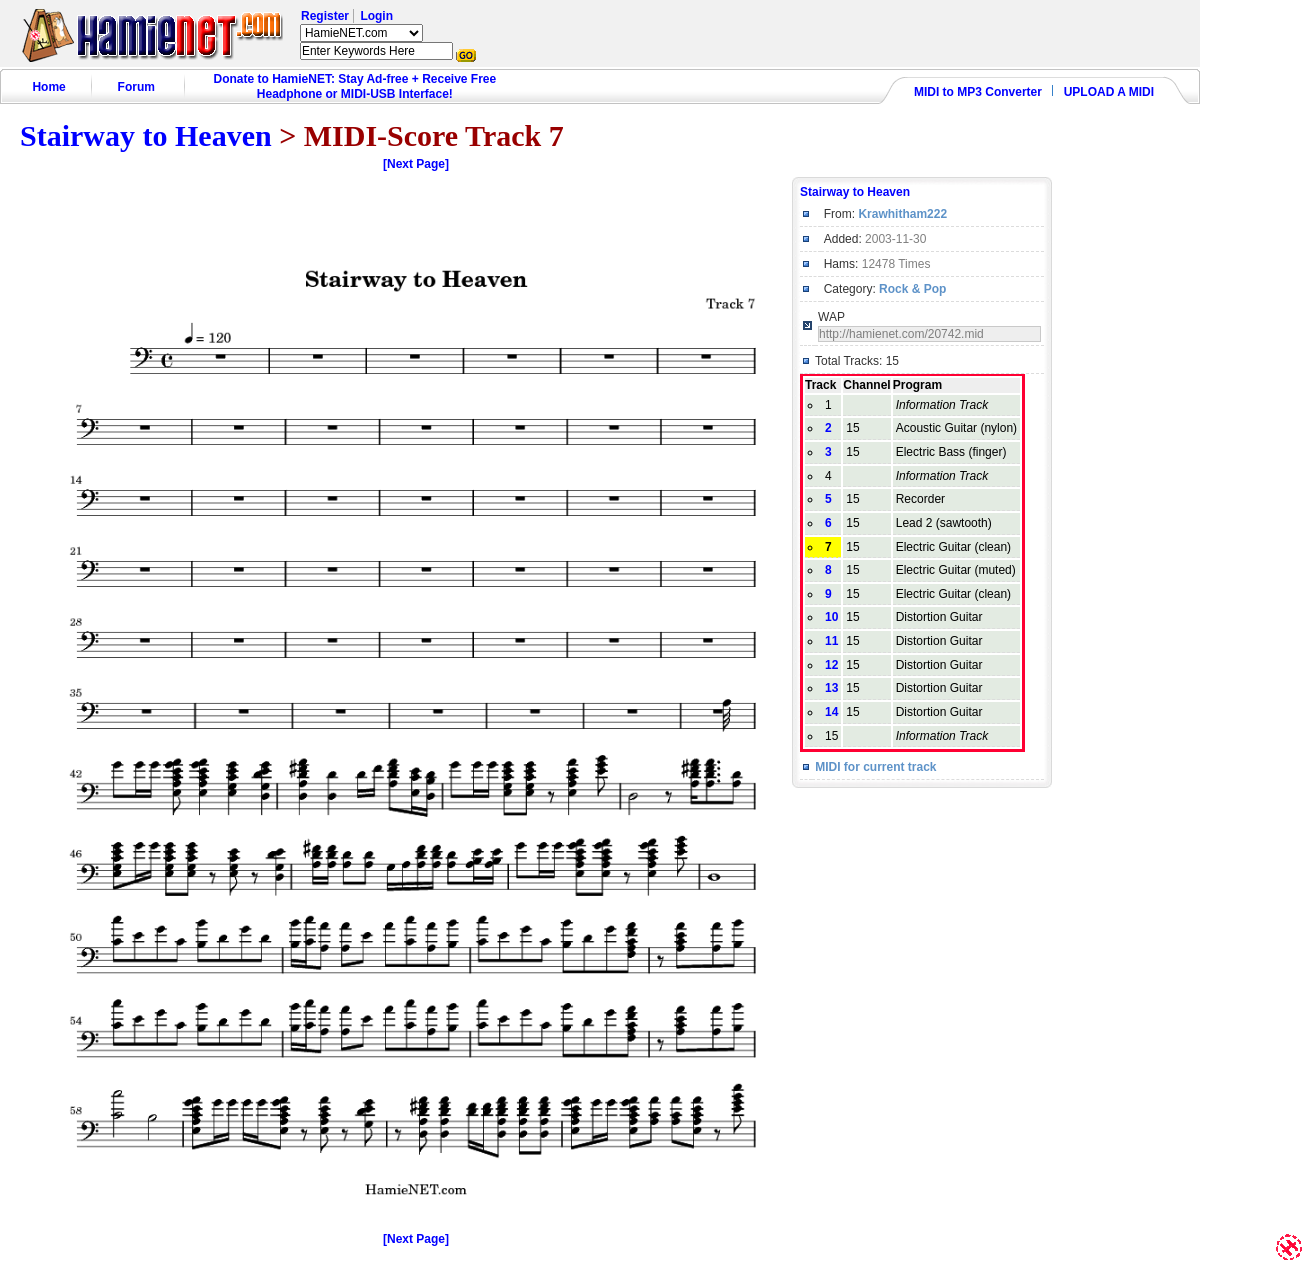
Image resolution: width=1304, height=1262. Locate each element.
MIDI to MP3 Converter (978, 92)
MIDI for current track (875, 767)
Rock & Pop (912, 289)
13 (831, 688)
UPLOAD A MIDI (1109, 92)
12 (831, 665)
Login (376, 16)
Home (48, 87)
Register (325, 16)
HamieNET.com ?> (361, 33)
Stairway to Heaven (146, 135)
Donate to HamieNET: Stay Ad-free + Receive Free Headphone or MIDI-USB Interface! (355, 86)
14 (831, 712)
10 (831, 617)
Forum (136, 87)
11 (831, 641)
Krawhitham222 (902, 214)
